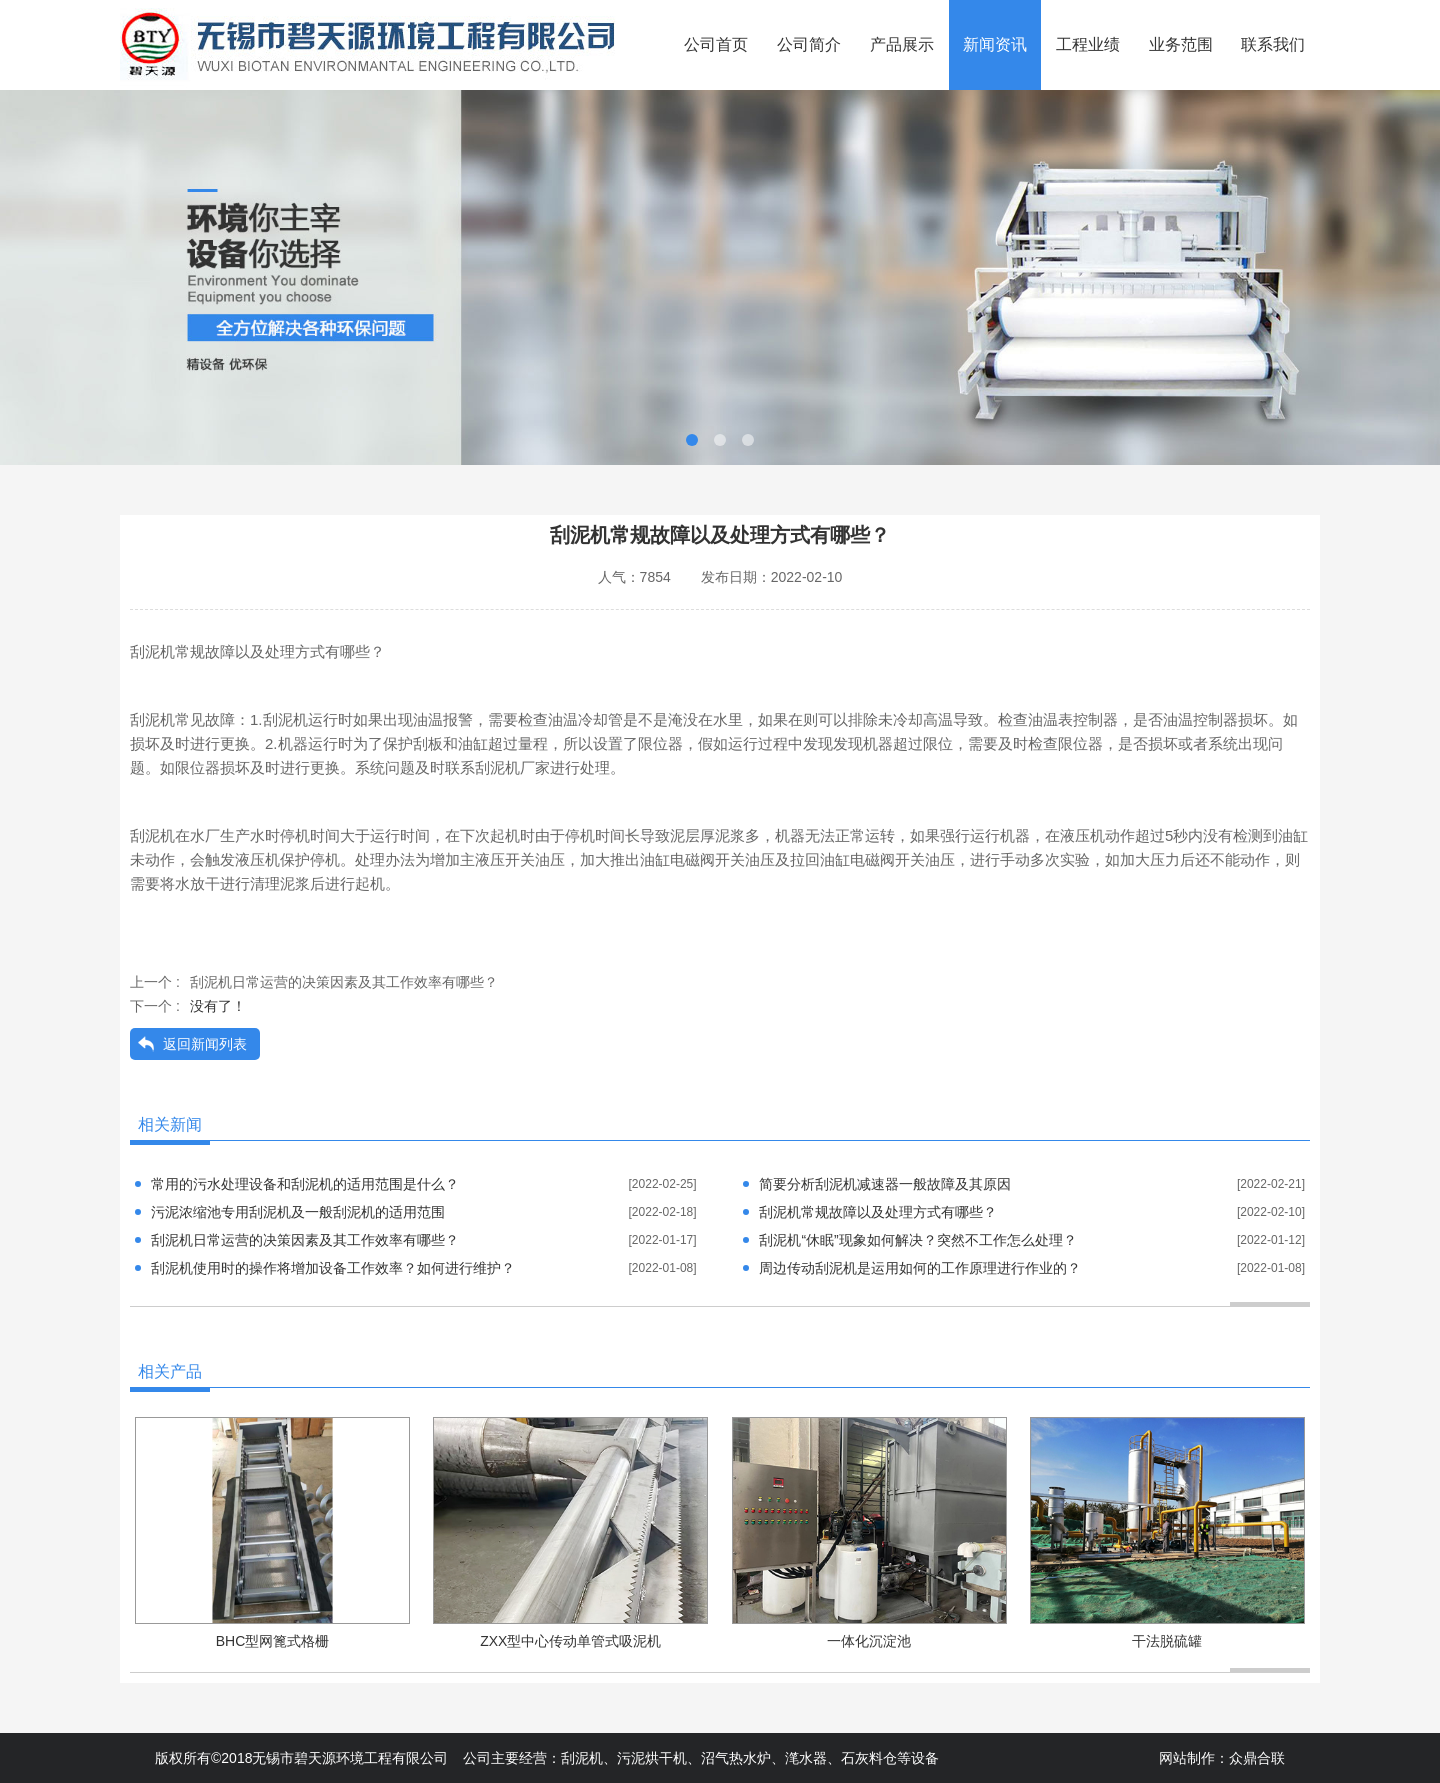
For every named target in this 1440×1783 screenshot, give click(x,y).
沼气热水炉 (736, 1758)
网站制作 (1187, 1758)
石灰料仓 (869, 1758)
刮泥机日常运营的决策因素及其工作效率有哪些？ (344, 982)
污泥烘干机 (652, 1758)
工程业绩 (1088, 44)
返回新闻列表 (205, 1044)
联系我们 (1273, 44)
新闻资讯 (995, 44)
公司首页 (716, 44)
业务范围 (1181, 44)
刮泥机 (582, 1758)
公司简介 (809, 44)
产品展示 (902, 44)
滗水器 (806, 1758)
